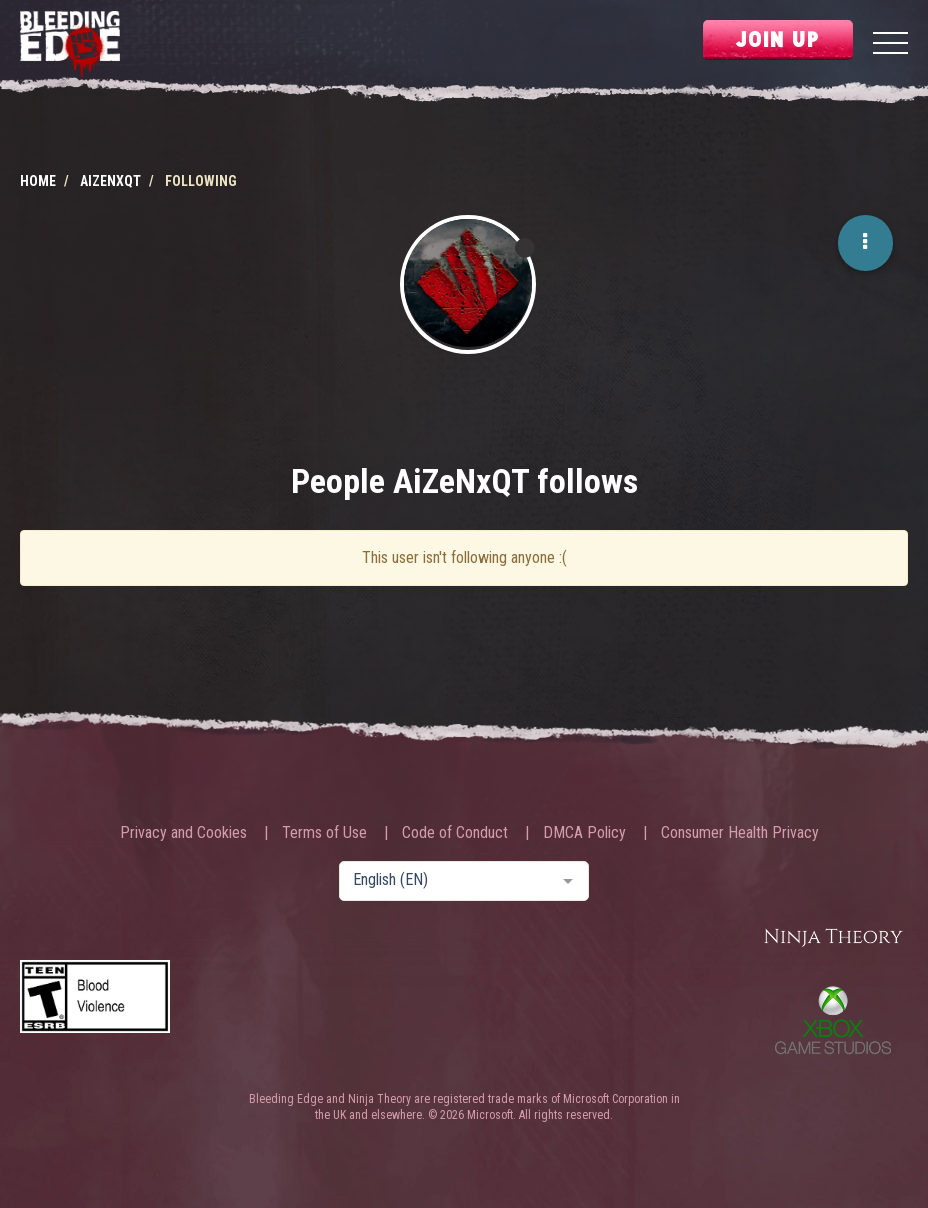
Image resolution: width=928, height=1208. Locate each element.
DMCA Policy (584, 833)
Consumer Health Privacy (740, 833)
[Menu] (890, 45)
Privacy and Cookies (183, 833)
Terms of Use (324, 833)
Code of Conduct (455, 833)
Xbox (833, 1020)
